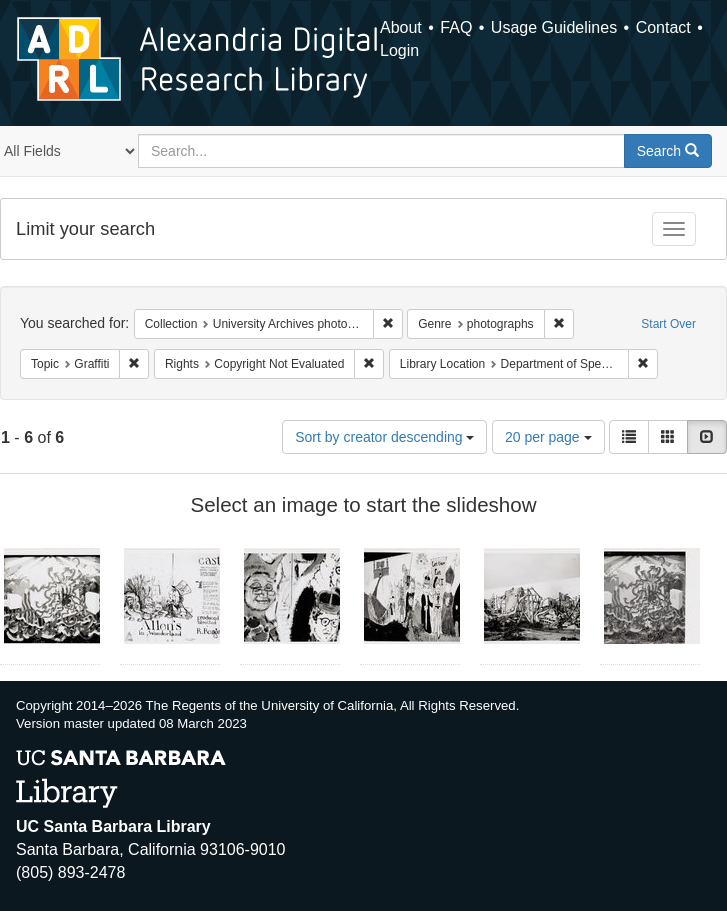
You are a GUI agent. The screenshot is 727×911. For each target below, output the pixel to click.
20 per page (548, 437)
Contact (663, 27)
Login (399, 50)
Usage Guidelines (554, 27)
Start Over (668, 324)
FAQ (456, 27)
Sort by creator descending (384, 437)
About (401, 27)
